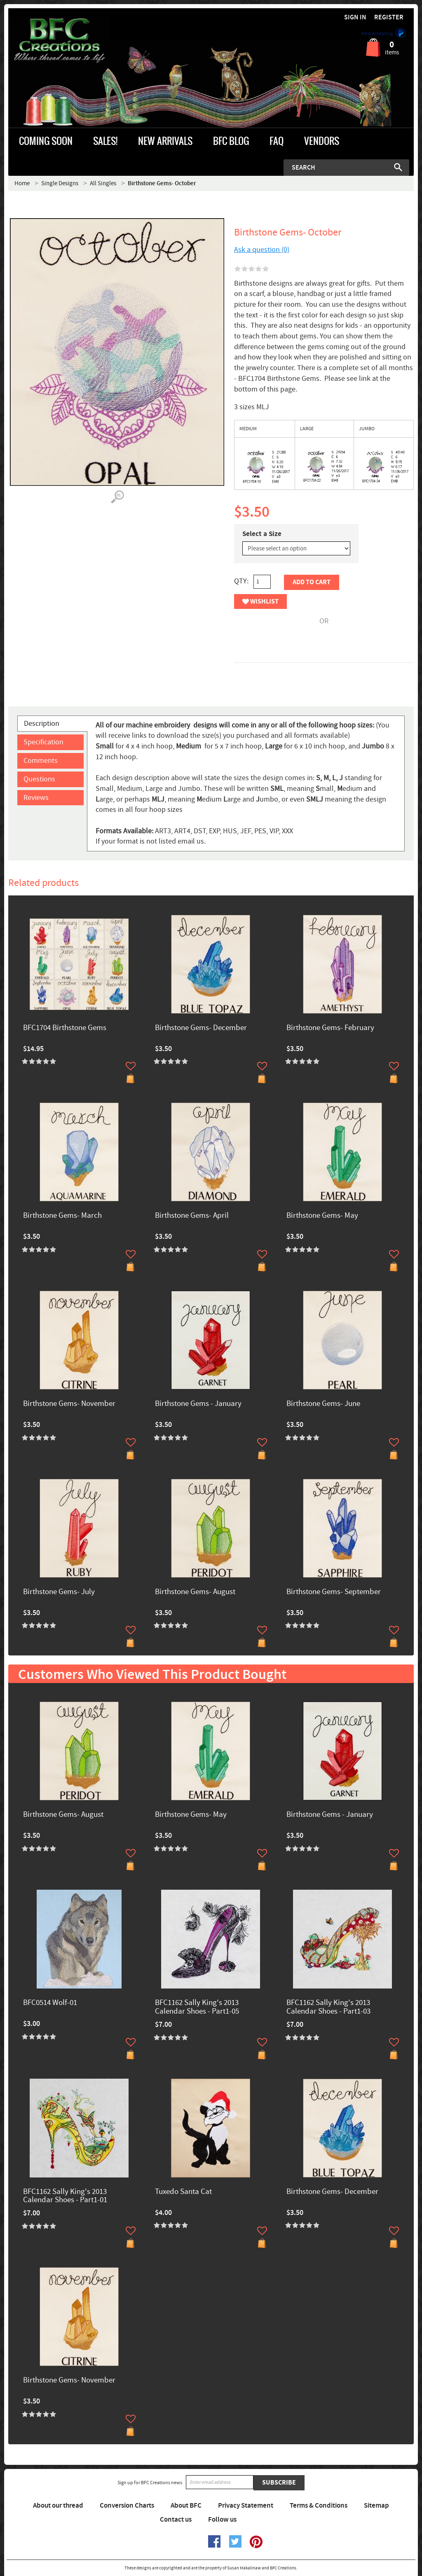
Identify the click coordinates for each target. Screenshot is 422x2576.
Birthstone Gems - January (198, 1404)
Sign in (355, 17)
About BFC (186, 2505)
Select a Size (261, 534)
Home (22, 183)
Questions (39, 779)
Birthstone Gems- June (323, 1404)
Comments (40, 760)
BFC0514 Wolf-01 (50, 2003)
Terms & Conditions (318, 2505)
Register (388, 17)
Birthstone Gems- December (201, 1028)
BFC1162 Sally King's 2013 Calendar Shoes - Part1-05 (197, 2007)
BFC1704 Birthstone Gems (64, 1028)
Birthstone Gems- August (195, 1592)
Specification (43, 742)
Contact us (176, 2519)
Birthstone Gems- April (192, 1216)
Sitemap (376, 2505)
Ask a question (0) (261, 249)
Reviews (36, 797)
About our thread (58, 2505)
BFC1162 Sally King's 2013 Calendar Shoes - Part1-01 (65, 2196)
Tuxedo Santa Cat (183, 2192)
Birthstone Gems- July (59, 1592)
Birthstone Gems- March (62, 1216)
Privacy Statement (245, 2505)
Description (41, 723)
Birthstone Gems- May (322, 1216)
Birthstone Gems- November (69, 1404)
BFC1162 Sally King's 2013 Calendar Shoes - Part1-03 (328, 2007)
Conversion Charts (127, 2505)
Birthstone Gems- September (333, 1592)
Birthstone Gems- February (330, 1028)
